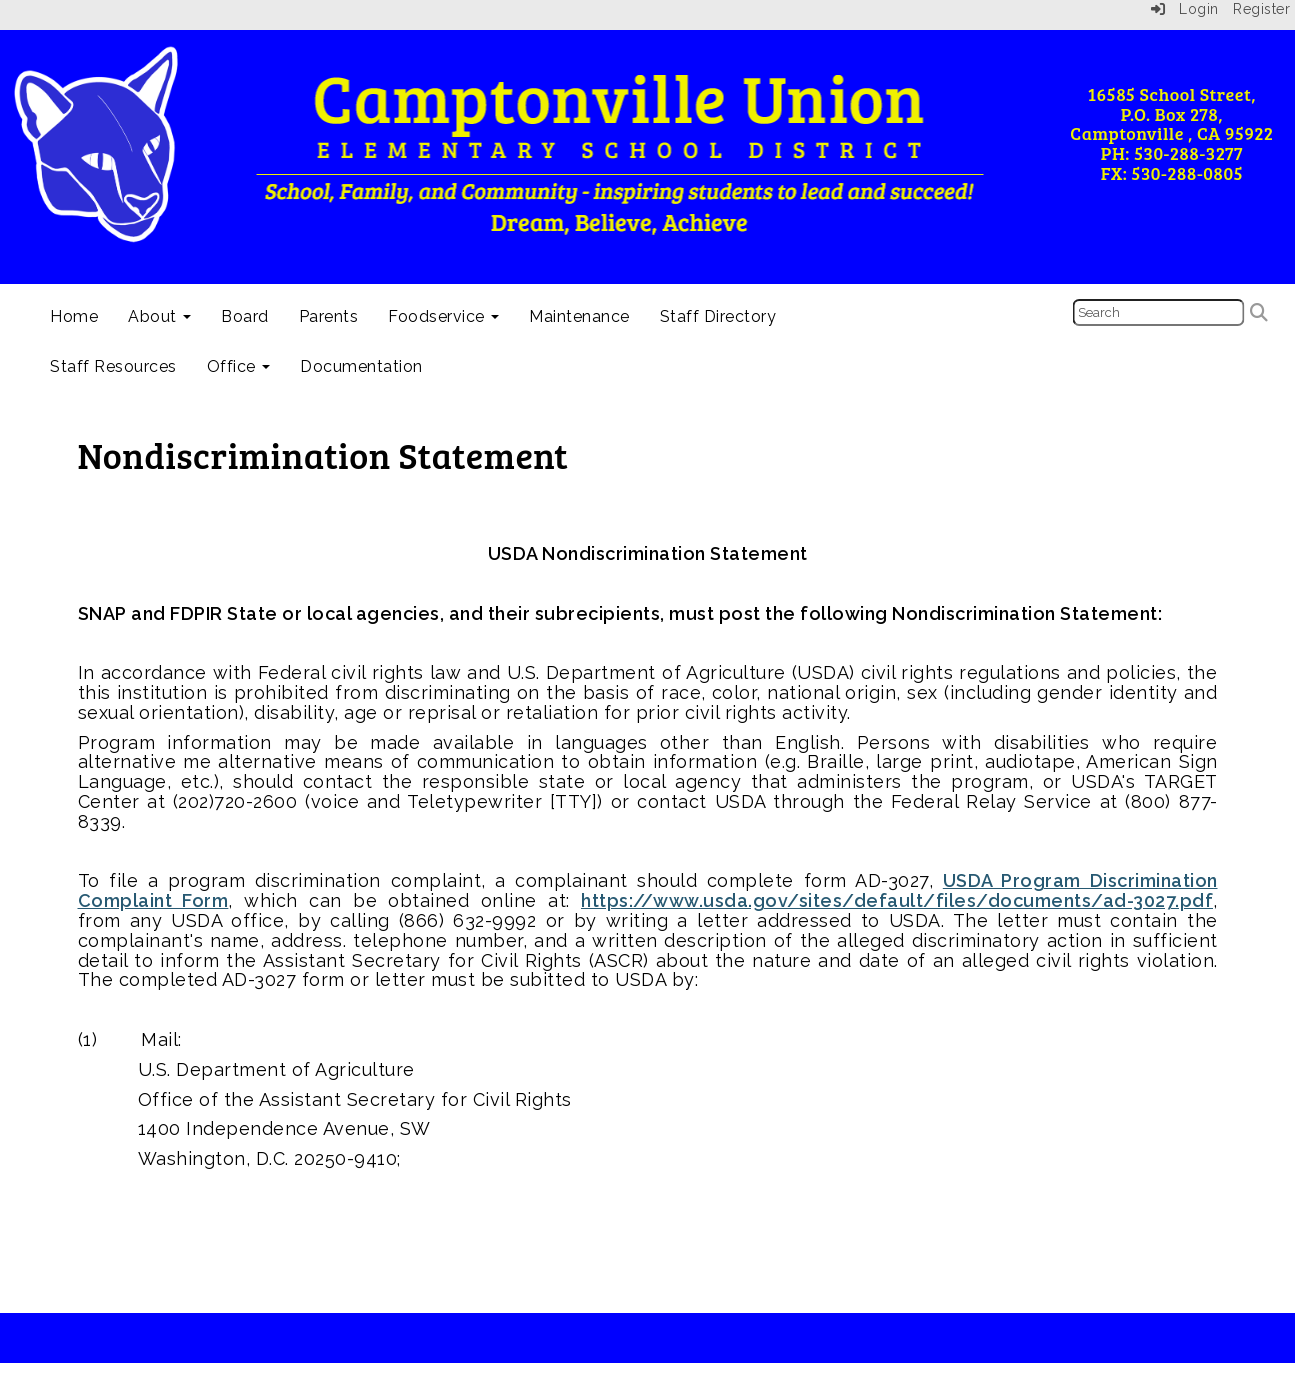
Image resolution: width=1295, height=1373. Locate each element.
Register (1261, 9)
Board (245, 316)
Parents (329, 316)
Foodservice (443, 316)
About (159, 316)
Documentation (361, 366)
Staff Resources (113, 366)
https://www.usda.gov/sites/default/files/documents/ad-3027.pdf (897, 900)
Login (1185, 9)
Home (74, 316)
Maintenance (579, 316)
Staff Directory (718, 316)
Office (239, 366)
